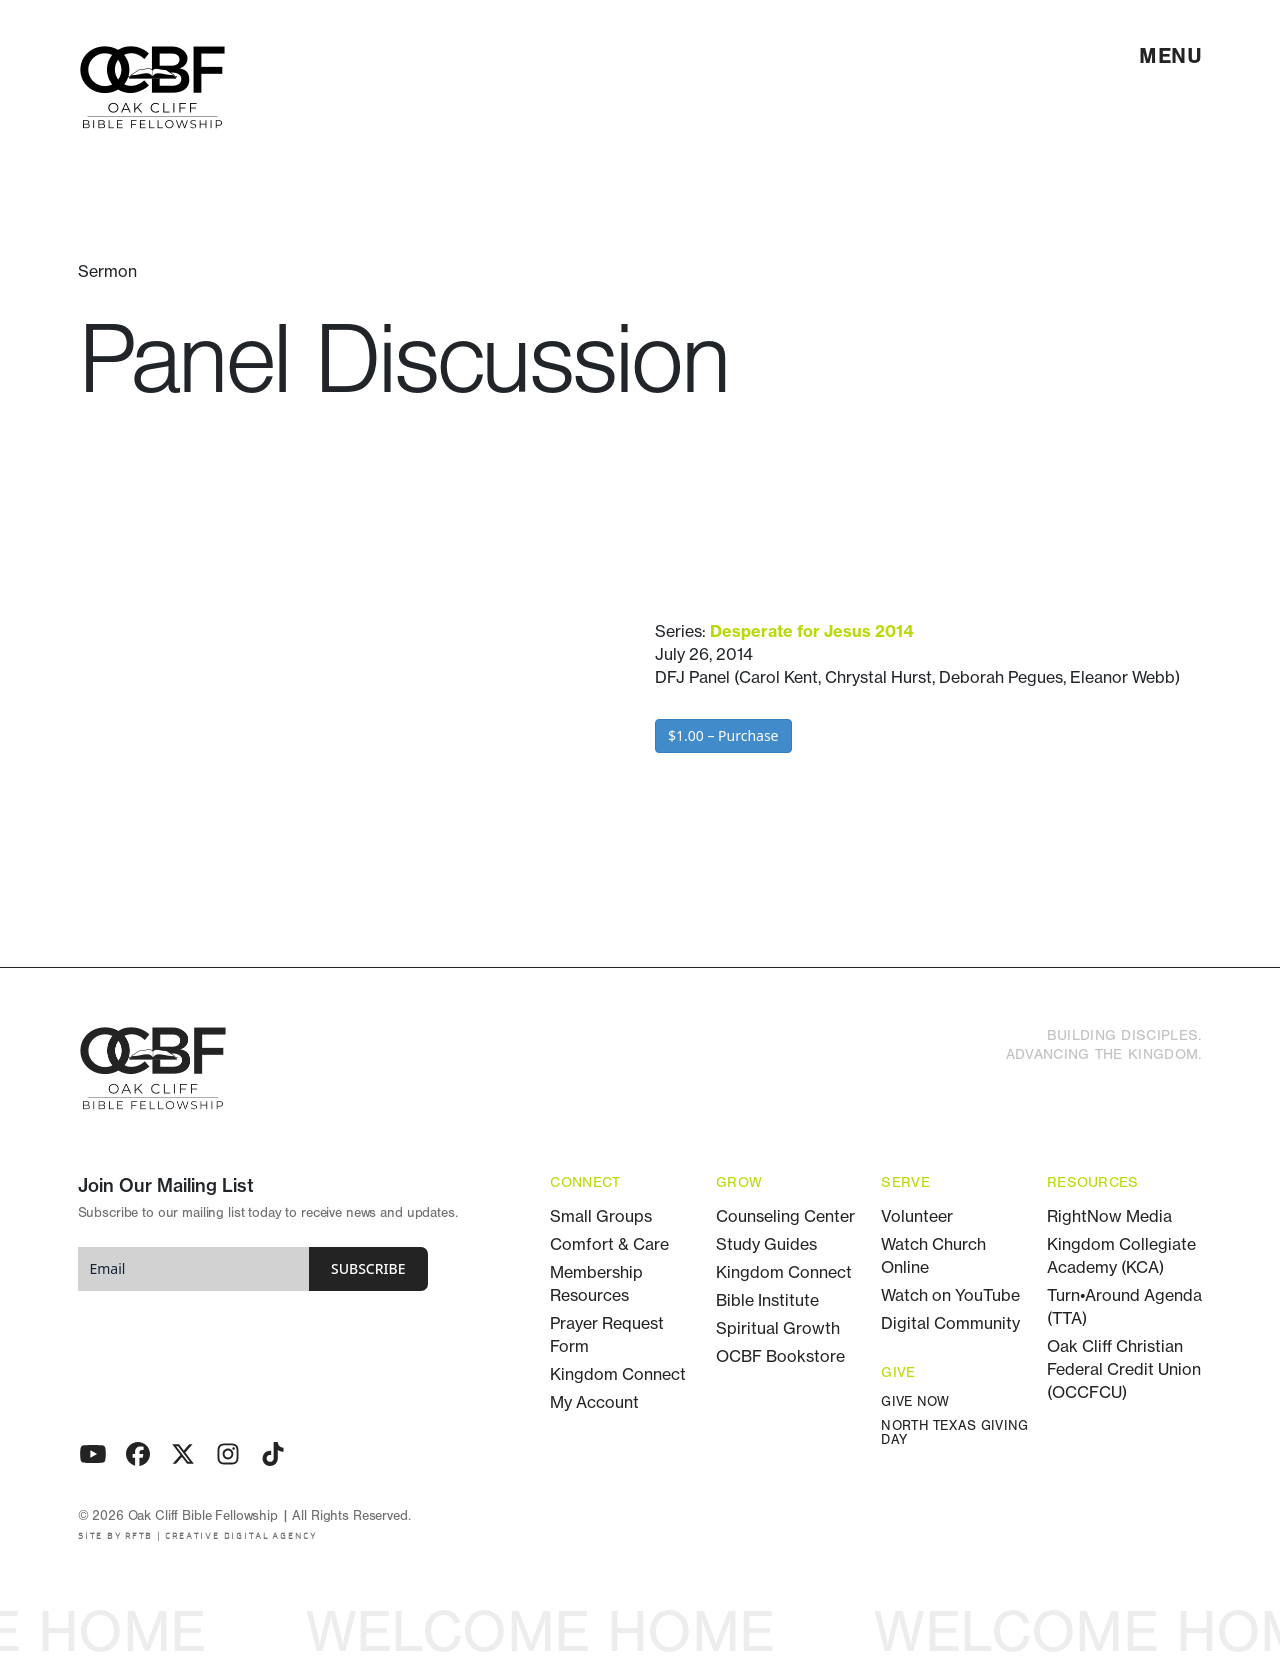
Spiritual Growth (778, 1328)
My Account (594, 1402)
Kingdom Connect (618, 1374)
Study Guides (766, 1244)
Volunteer (917, 1216)
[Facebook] (138, 1454)
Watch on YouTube (950, 1295)
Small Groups (601, 1216)
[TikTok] (273, 1454)
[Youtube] (93, 1454)
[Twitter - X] (183, 1454)
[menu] (1171, 56)
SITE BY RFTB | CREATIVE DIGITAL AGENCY (197, 1536)
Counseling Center (785, 1216)
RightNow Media (1109, 1216)
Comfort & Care (609, 1244)
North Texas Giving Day (954, 1433)
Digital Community (950, 1323)
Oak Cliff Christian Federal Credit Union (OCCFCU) (1124, 1369)
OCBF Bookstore (780, 1356)
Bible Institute (767, 1300)
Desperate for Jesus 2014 (811, 631)
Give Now (915, 1402)
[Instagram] (228, 1454)
